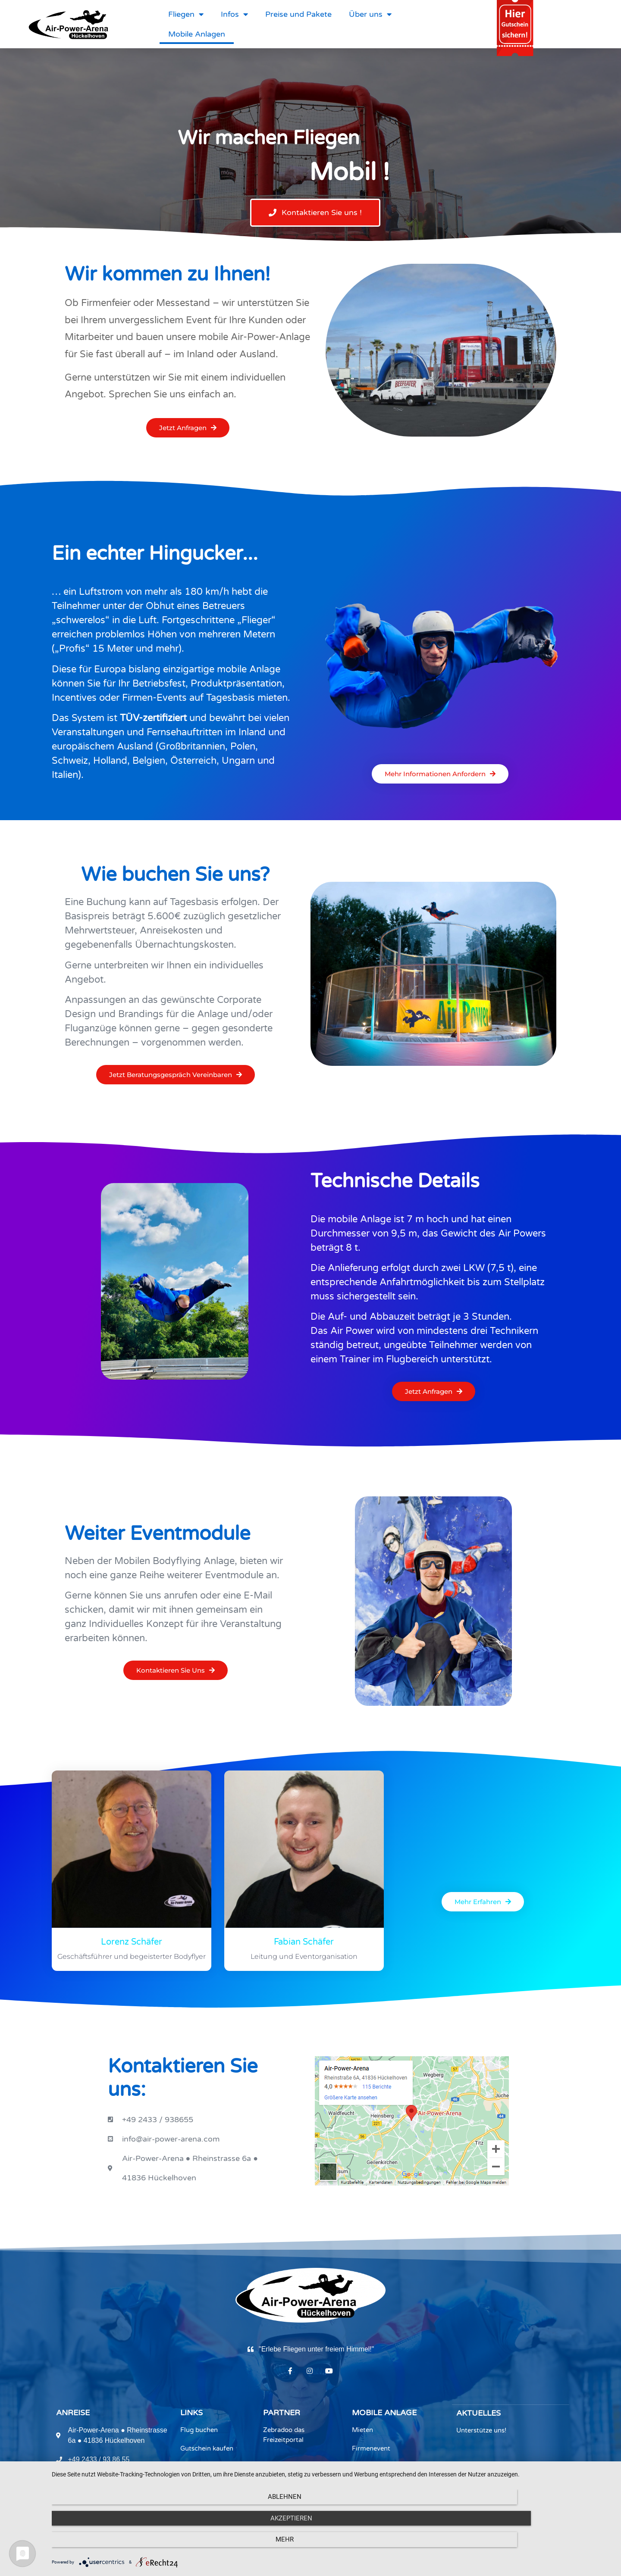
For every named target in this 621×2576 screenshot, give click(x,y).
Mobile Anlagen (196, 34)
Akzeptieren (332, 2546)
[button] (315, 213)
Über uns (370, 14)
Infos (234, 14)
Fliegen (186, 14)
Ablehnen (136, 2546)
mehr (528, 2546)
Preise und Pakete (298, 14)
